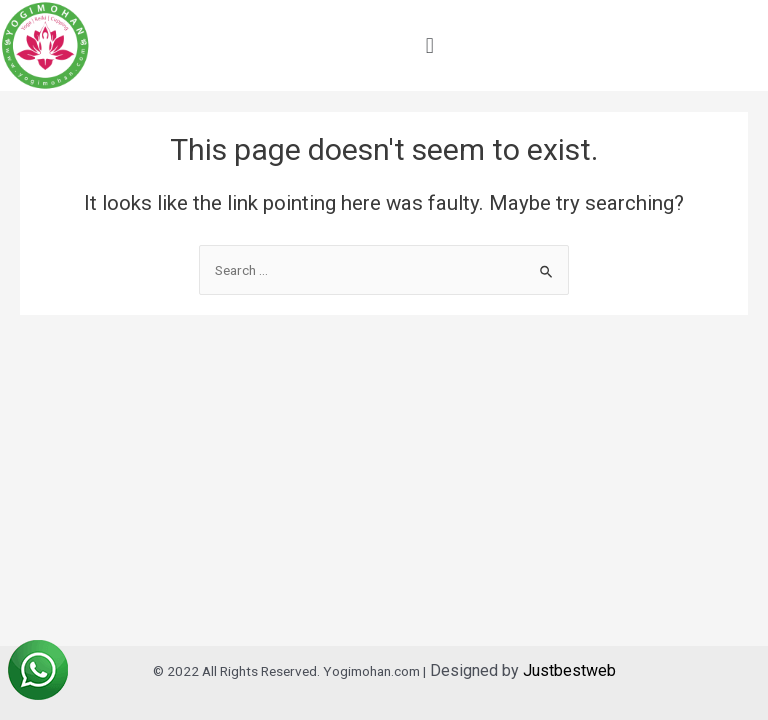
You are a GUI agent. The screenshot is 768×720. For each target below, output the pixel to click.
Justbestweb (569, 670)
